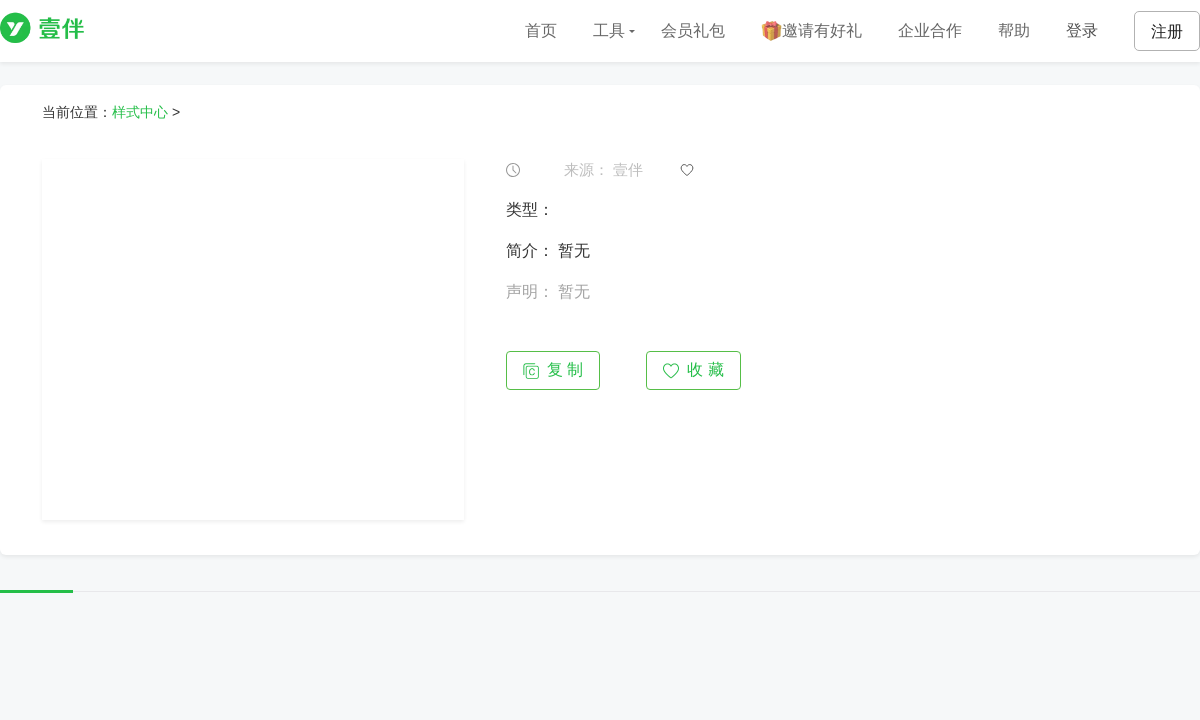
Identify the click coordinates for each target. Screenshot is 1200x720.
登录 (1082, 30)
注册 (1167, 31)
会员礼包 (693, 30)
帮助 (1014, 30)
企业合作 (930, 30)
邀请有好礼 (811, 31)
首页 (541, 30)
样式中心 (140, 112)
